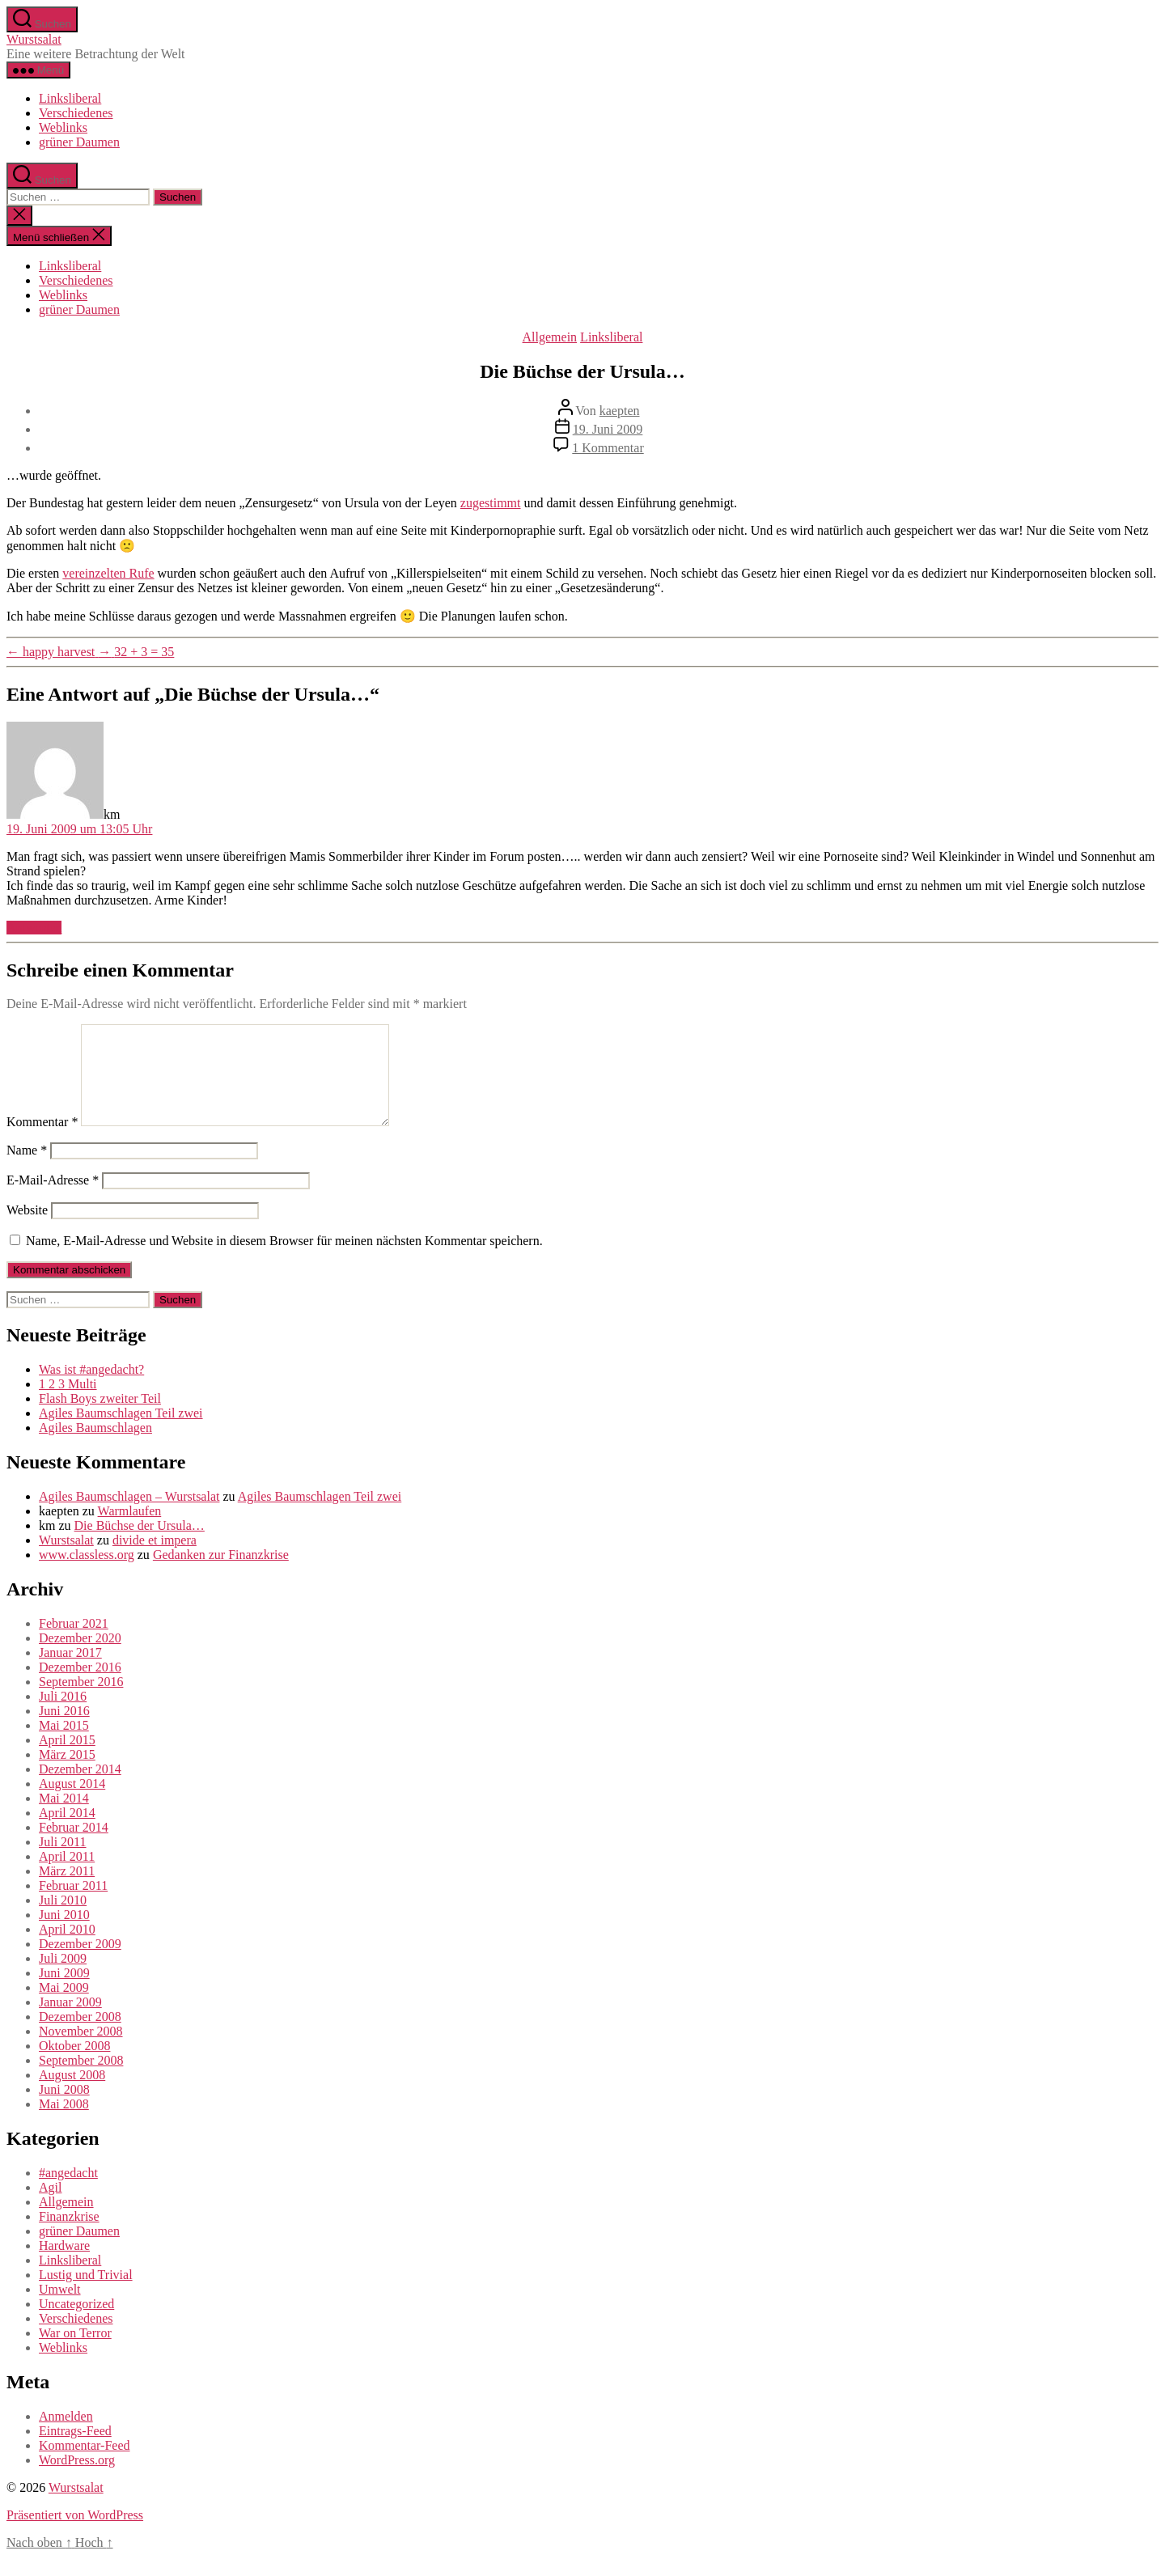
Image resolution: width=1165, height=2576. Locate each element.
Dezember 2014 (80, 1788)
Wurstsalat (33, 39)
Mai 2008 (64, 2123)
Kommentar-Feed (84, 2465)
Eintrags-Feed (75, 2450)
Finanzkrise (69, 2236)
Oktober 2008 (74, 2065)
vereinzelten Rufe (108, 573)
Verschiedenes (76, 113)
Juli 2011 (63, 1861)
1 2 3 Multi (68, 1403)
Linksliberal (70, 98)
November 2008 (81, 2050)
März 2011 (67, 1890)
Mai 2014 (64, 1817)
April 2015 (67, 1759)
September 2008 (81, 2080)
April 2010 (67, 1948)
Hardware (64, 2265)
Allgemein (550, 337)
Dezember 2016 (80, 1686)
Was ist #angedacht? (91, 1389)
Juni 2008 (64, 2109)
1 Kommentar (607, 448)
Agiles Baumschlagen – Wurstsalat (129, 1516)
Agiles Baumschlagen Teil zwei (121, 1432)
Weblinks (63, 127)
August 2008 (72, 2094)
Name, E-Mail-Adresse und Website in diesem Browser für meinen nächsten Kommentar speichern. (284, 1260)
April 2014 (67, 1832)
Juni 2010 (64, 1934)
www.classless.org (86, 1574)
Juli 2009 (63, 1978)
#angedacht (68, 2192)
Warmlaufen (130, 1530)
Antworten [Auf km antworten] (33, 927)
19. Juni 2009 (608, 429)
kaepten (619, 410)
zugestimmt (490, 503)
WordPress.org (77, 2479)
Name (26, 1169)
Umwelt (60, 2308)
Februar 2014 (73, 1847)
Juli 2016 (63, 1715)
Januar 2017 (70, 1672)
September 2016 (81, 1701)
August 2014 (72, 1803)
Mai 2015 (64, 1745)
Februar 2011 (73, 1905)
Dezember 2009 (80, 1963)
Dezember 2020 (80, 1657)
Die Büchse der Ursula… (139, 1545)
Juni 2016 (64, 1730)
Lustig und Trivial (86, 2294)
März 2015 (67, 1774)
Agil (50, 2207)
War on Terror (75, 2352)
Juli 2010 (63, 1919)
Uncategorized (76, 2323)
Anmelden (66, 2436)
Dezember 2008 (80, 2036)
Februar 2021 (73, 1643)
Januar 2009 (70, 2021)
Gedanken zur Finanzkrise (221, 1574)
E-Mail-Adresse (52, 1199)
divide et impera (154, 1559)
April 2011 (67, 1876)
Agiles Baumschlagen (95, 1447)
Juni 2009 (64, 1992)
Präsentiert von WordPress (74, 2534)
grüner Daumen (79, 142)
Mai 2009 (64, 2007)
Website (27, 1229)
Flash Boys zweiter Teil (100, 1418)
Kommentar (42, 1141)
